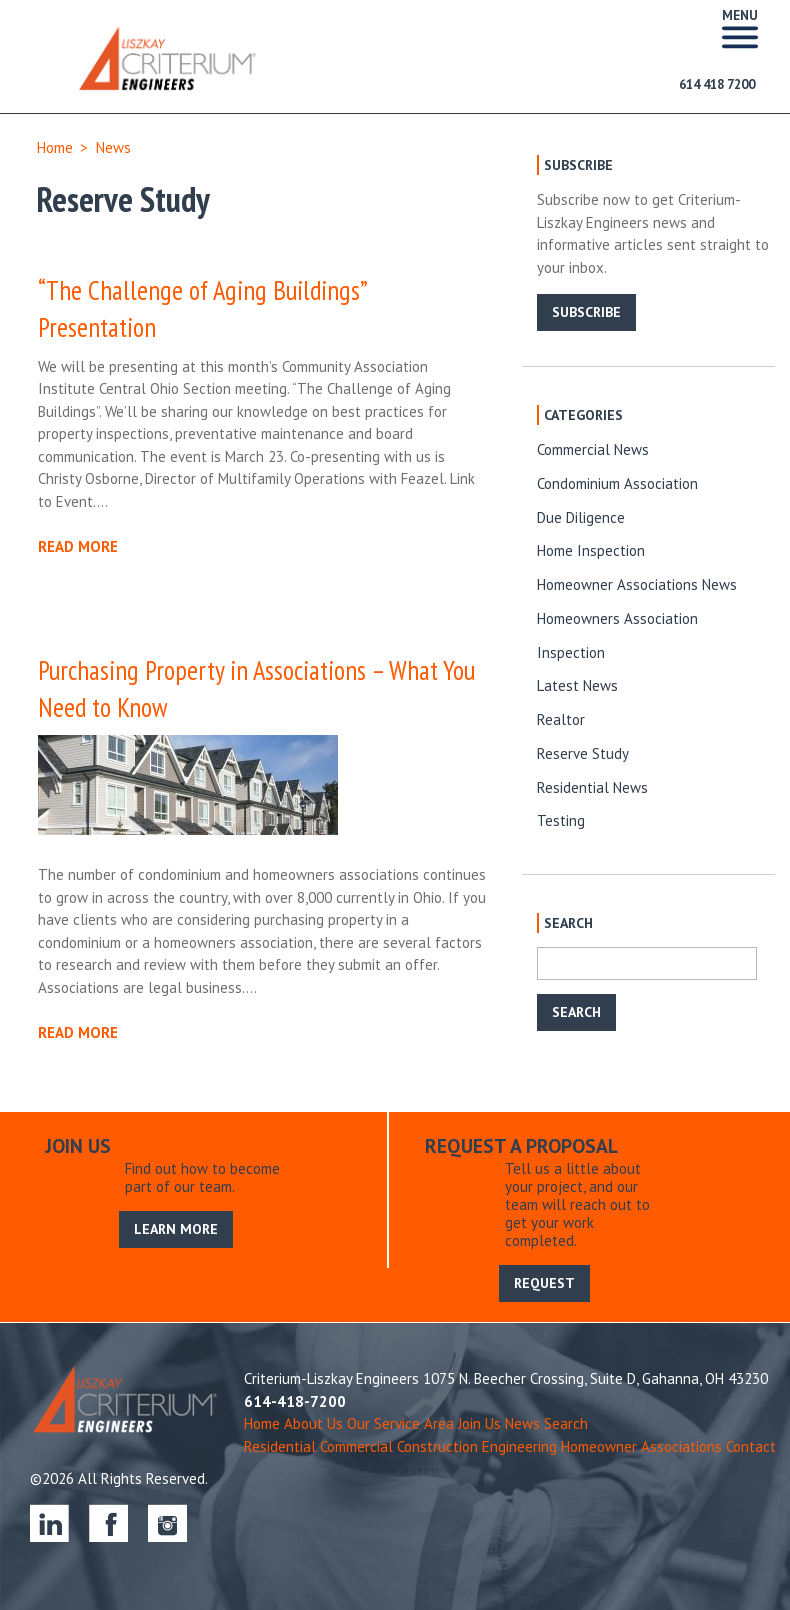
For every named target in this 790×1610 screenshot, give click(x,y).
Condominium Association (617, 483)
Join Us (479, 1423)
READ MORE (78, 546)
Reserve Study (583, 753)
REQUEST (544, 1283)
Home (55, 147)
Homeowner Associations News (637, 584)
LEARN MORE (176, 1229)
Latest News (577, 685)
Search (566, 1423)
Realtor (561, 719)
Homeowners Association (617, 618)
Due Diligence (581, 517)
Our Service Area (400, 1423)
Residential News (592, 787)
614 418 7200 (717, 84)
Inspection (571, 652)
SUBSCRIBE (586, 312)
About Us (313, 1423)
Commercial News (593, 449)
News (113, 147)
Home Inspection (591, 550)
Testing (561, 820)
